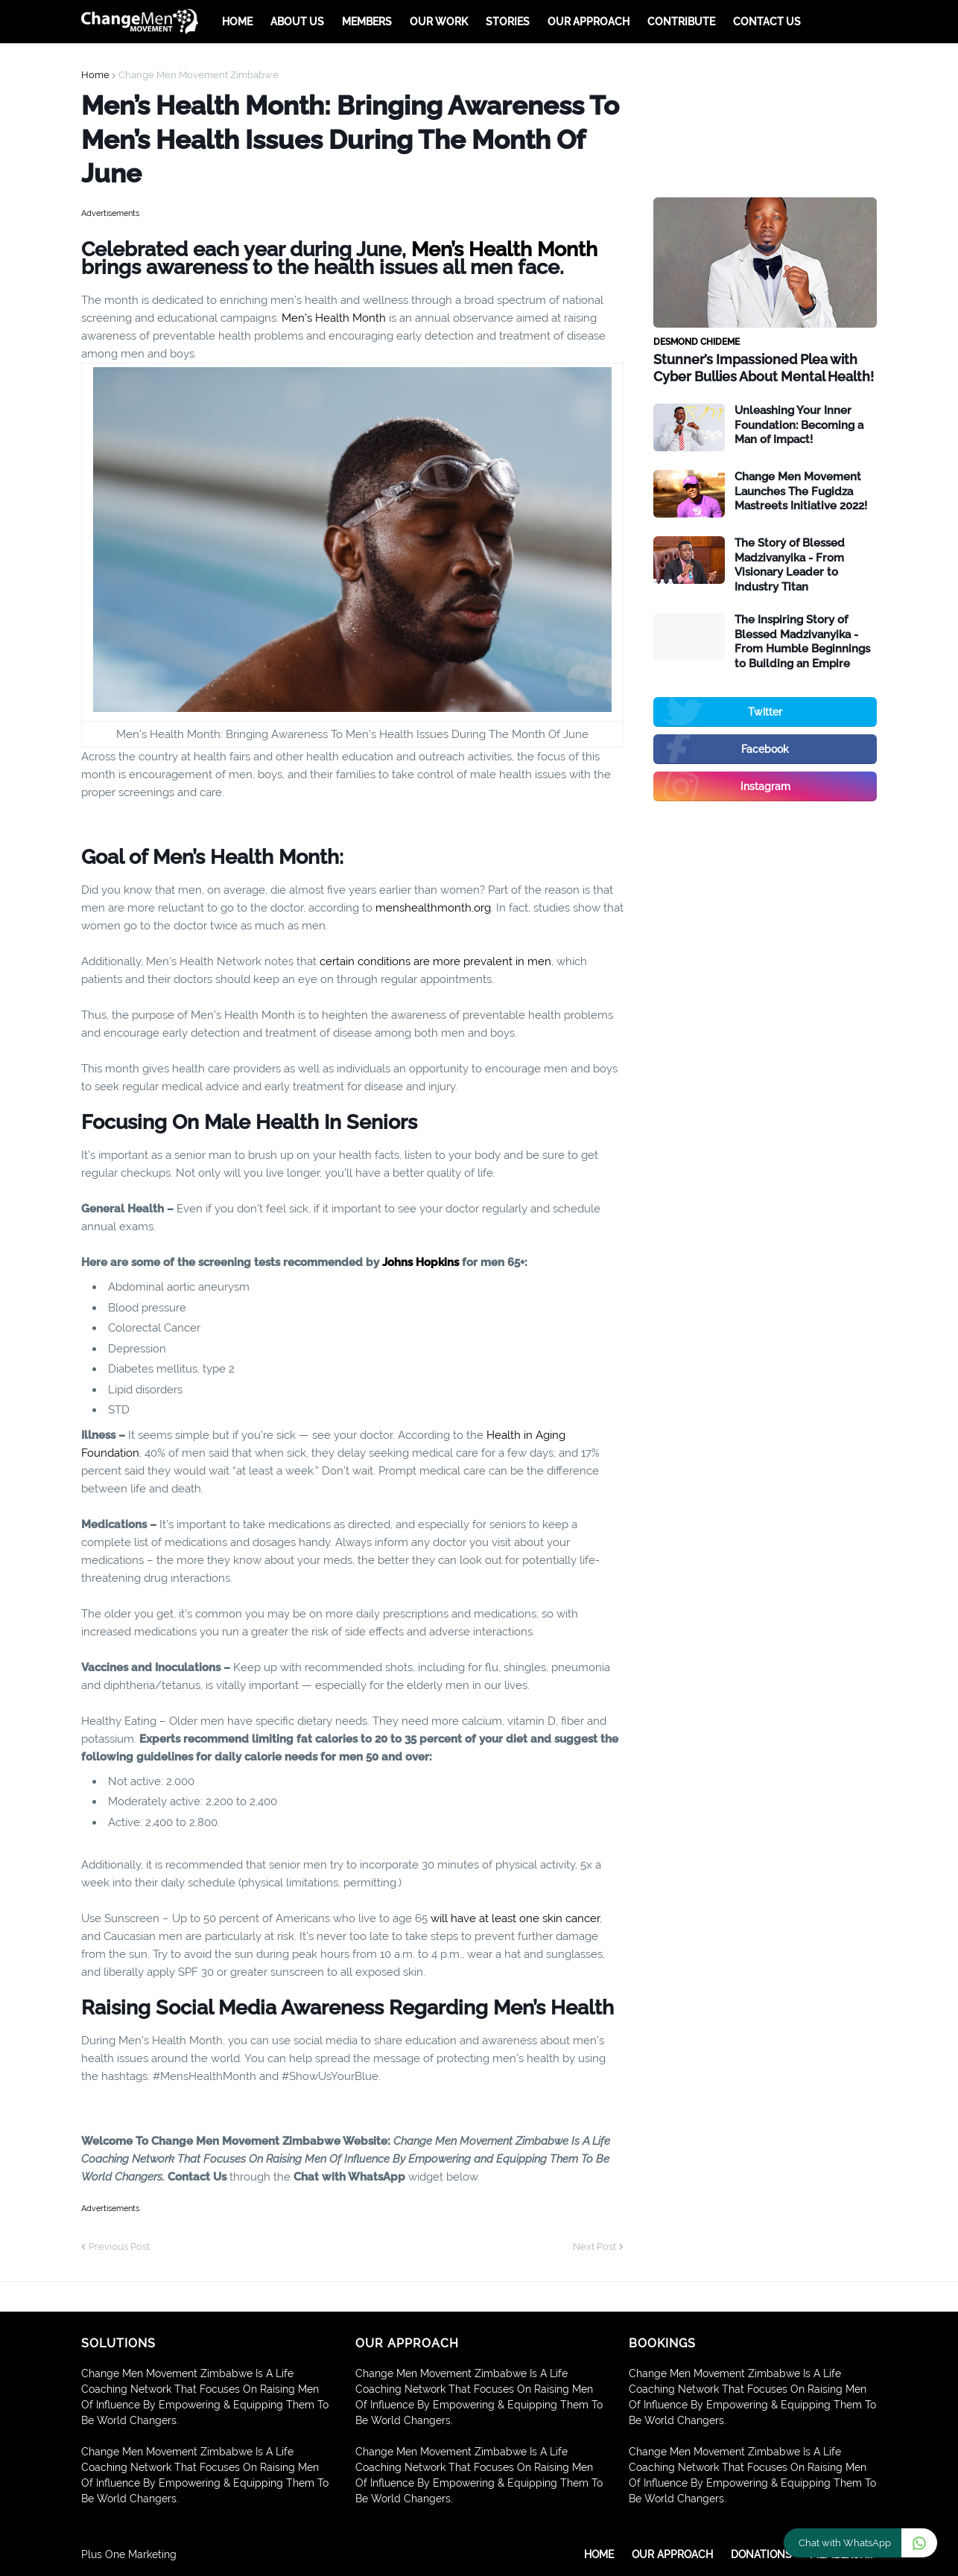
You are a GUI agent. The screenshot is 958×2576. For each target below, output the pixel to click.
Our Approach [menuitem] (588, 22)
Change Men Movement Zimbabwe (198, 75)
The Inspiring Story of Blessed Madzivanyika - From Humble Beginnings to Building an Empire (802, 641)
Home (95, 75)
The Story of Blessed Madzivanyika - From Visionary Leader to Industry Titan (790, 565)
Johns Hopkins (420, 1262)
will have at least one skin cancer (515, 1918)
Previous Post (119, 2246)
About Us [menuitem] (297, 22)
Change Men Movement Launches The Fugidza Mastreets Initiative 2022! (801, 491)
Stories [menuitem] (508, 22)
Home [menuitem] (237, 22)
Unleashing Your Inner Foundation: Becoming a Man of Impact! (799, 425)
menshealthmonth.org (433, 908)
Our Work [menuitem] (439, 22)
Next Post (594, 2246)
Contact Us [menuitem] (767, 22)
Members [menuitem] (367, 22)
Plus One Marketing (129, 2554)
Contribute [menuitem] (681, 22)
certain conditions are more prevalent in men (435, 961)
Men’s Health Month (504, 249)
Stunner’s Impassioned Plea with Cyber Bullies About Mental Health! (763, 368)
